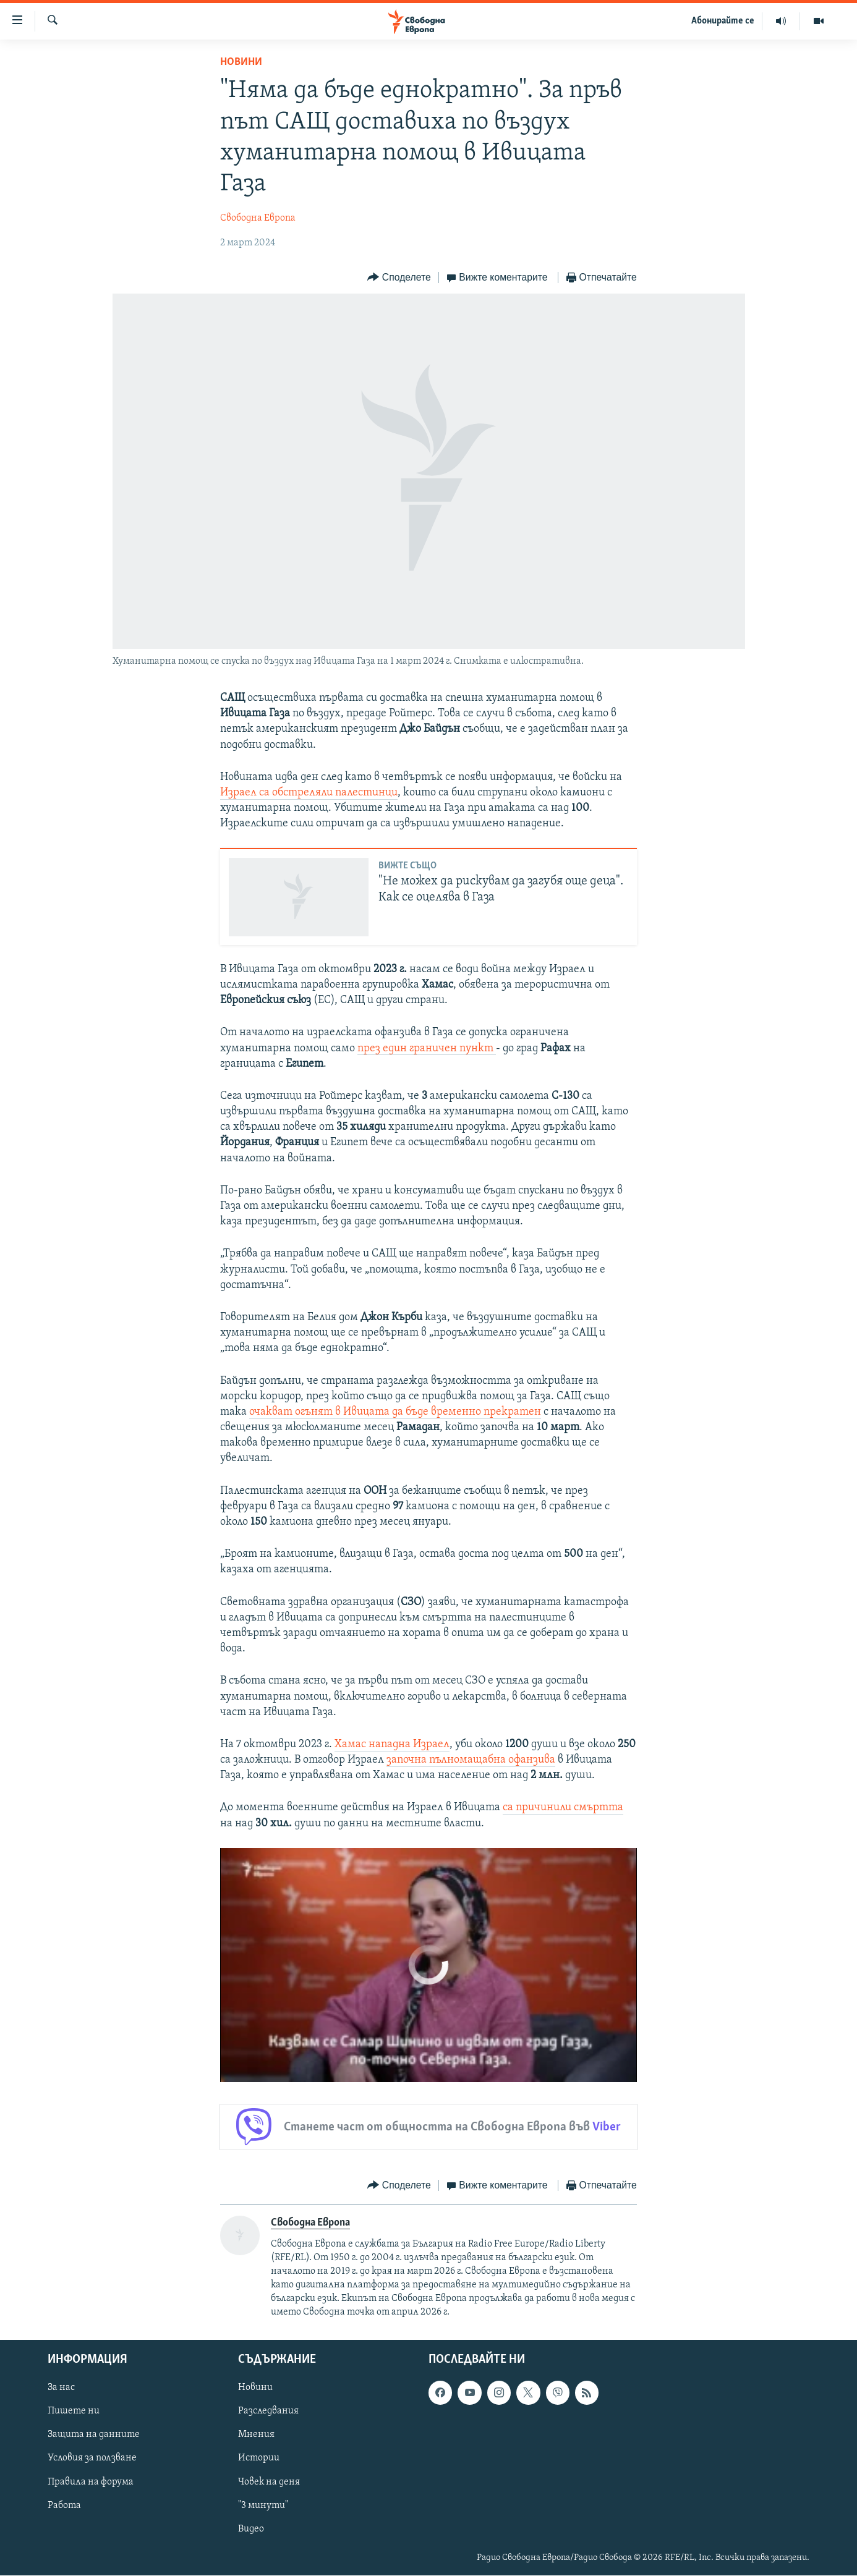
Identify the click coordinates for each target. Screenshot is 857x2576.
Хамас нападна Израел (392, 1744)
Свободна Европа (258, 218)
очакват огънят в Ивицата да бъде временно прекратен (395, 1412)
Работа (64, 2505)
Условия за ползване (92, 2459)
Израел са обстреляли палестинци (309, 793)
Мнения (256, 2435)
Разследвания (268, 2412)
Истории (258, 2459)
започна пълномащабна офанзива (470, 1760)
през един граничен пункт (426, 1048)
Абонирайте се (722, 21)
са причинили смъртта (563, 1807)
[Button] (398, 277)
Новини (241, 62)
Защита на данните (94, 2435)
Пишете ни (74, 2412)
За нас (61, 2388)
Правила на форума (91, 2482)
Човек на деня (269, 2482)
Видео (251, 2529)
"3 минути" (263, 2505)
